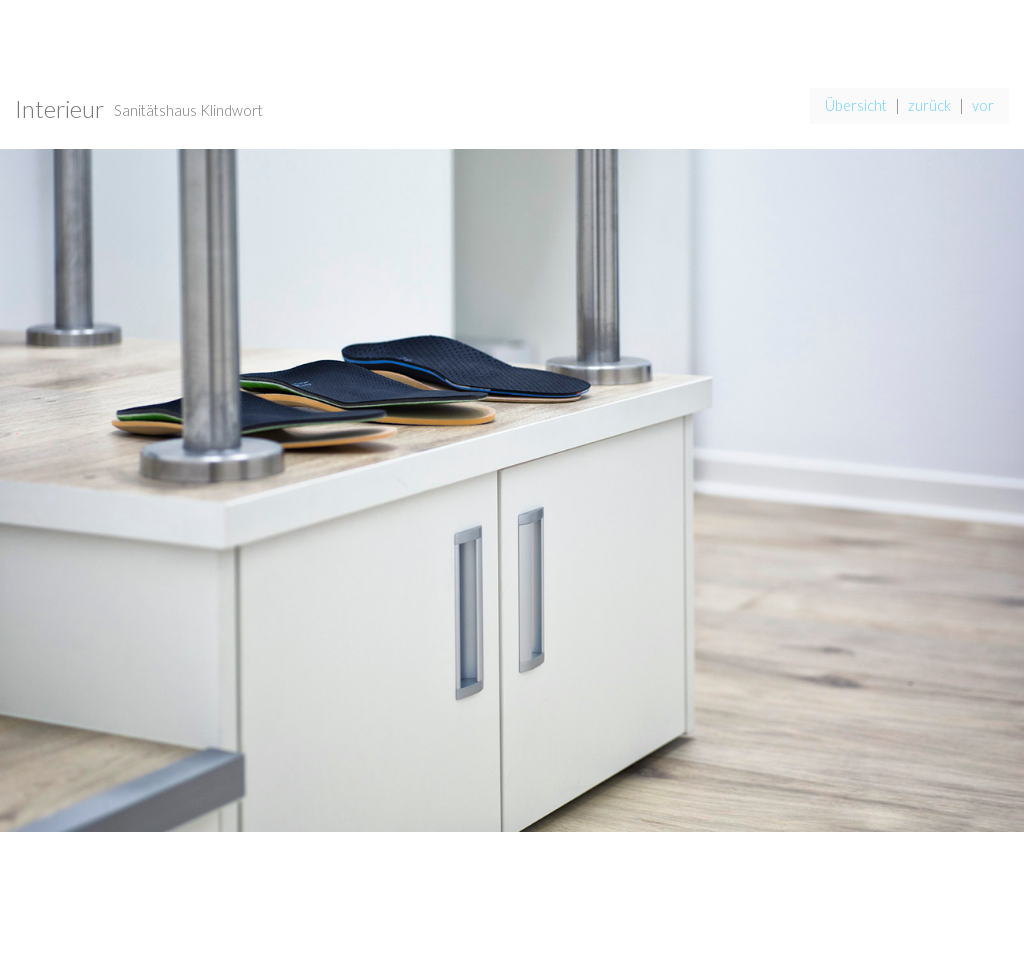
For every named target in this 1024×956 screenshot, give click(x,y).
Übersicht (856, 105)
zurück (929, 105)
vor (983, 105)
